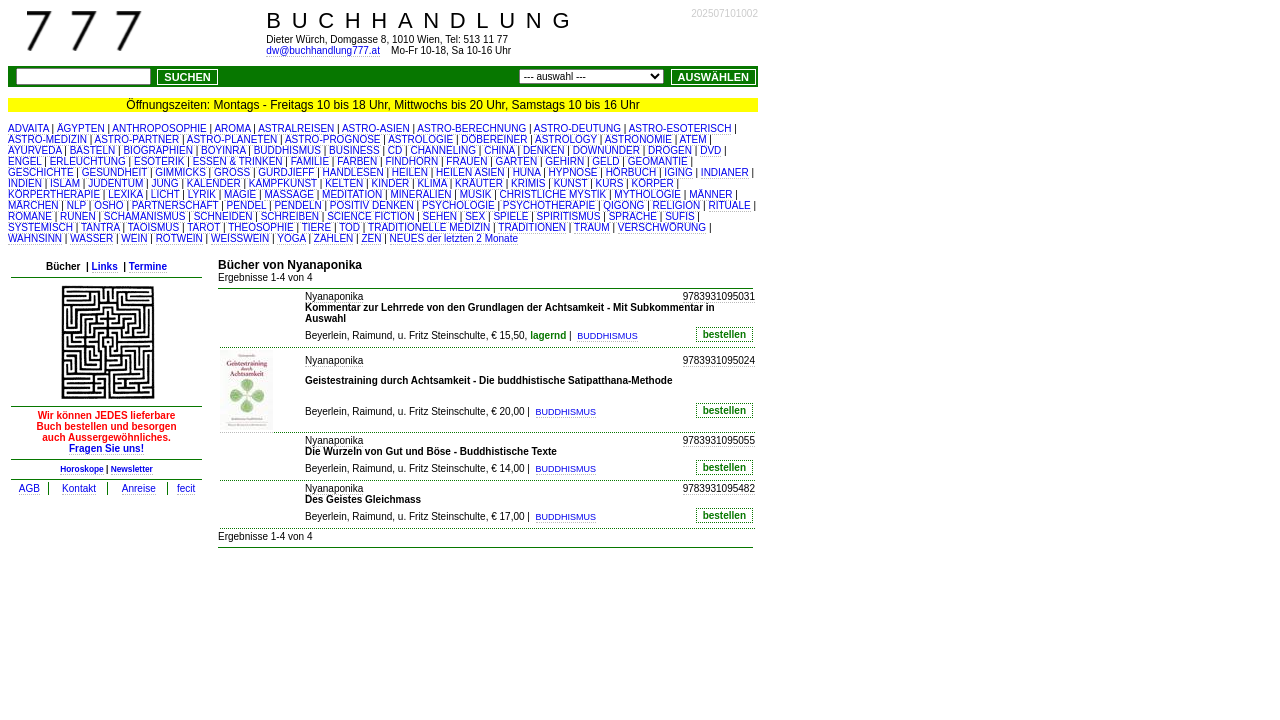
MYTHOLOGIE (647, 194)
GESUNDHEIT (114, 172)
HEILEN (410, 172)
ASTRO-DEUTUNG (577, 128)
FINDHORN (411, 161)
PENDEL (247, 205)
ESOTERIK (159, 161)
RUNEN (78, 216)
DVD (710, 150)
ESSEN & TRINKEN (238, 161)
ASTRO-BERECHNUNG (471, 128)
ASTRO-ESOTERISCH (680, 128)
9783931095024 (719, 360)
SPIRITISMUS (569, 216)
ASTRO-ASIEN (376, 128)
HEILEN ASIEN (470, 172)
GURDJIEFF (286, 172)
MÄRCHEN (33, 205)
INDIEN (25, 183)
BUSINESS (354, 150)
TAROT (203, 227)
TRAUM (592, 227)
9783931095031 (719, 296)
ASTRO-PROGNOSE (333, 139)
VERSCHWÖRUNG (662, 227)
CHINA (499, 150)
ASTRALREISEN (296, 128)
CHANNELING (443, 150)
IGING (678, 172)
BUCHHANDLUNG (423, 20)
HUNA (527, 172)
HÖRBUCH (631, 172)
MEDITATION (352, 194)
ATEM (693, 139)
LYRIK (202, 194)
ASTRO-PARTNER (137, 139)
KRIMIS (528, 183)
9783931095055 (719, 440)
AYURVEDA (35, 150)
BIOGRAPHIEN (157, 150)
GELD (605, 161)
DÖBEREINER (494, 139)
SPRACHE (633, 216)
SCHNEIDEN (223, 216)
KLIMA (431, 183)
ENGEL (25, 161)
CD (395, 150)
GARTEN (517, 161)
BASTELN (93, 150)
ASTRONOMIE (638, 139)
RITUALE (730, 205)
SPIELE (510, 216)
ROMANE (30, 216)
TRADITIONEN (532, 227)
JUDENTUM (115, 183)
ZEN (371, 238)
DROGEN (670, 150)
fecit (186, 488)
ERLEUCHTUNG (88, 161)
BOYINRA (223, 150)
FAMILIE (310, 161)
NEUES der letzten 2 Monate (454, 238)
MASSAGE (288, 194)
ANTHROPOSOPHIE (159, 128)
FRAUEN (466, 161)
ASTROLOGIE (420, 139)
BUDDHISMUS (287, 150)
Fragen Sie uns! (106, 448)
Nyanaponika (334, 296)
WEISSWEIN (240, 238)
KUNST (571, 183)
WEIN (134, 238)
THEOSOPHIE (261, 227)
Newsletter (132, 469)
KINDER (391, 183)
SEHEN (440, 216)
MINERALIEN (420, 194)
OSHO (108, 205)
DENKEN (544, 150)
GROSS (232, 172)
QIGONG (623, 205)
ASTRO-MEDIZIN (47, 139)
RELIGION (677, 205)
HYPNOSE (573, 172)
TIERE (316, 227)
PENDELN (297, 205)
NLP (76, 205)
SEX (475, 216)
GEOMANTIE (658, 161)
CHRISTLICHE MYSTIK (553, 194)
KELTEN (344, 183)
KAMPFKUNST (283, 183)
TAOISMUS (153, 227)
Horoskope (82, 469)
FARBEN (357, 161)
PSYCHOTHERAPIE (549, 205)
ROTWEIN (179, 238)
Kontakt (79, 488)
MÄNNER (710, 194)
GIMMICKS (180, 172)
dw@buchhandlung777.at (323, 50)
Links (105, 266)
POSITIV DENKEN (372, 205)
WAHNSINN (35, 238)
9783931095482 (719, 488)
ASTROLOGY (566, 139)
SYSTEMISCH (40, 227)
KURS (610, 183)
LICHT (165, 194)
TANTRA (100, 227)
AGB (29, 488)
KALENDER (214, 183)
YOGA (291, 238)
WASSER (91, 238)
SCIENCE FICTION (370, 216)
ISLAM (65, 183)
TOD (349, 227)
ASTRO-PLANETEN (232, 139)
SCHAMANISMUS (145, 216)
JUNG (164, 183)
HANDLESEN (353, 172)
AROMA (232, 128)
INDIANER (725, 172)
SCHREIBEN (290, 216)
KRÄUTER (479, 183)
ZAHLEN (333, 238)
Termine (148, 266)
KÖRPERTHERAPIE (54, 194)
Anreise (139, 488)
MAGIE (240, 194)
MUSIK (476, 194)
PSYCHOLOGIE (458, 205)
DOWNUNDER (606, 150)
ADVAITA (28, 128)
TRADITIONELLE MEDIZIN (429, 227)
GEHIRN (564, 161)
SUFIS (679, 216)
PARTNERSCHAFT (175, 205)
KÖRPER (652, 183)
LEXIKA (125, 194)
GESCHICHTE (41, 172)
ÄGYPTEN (81, 128)
